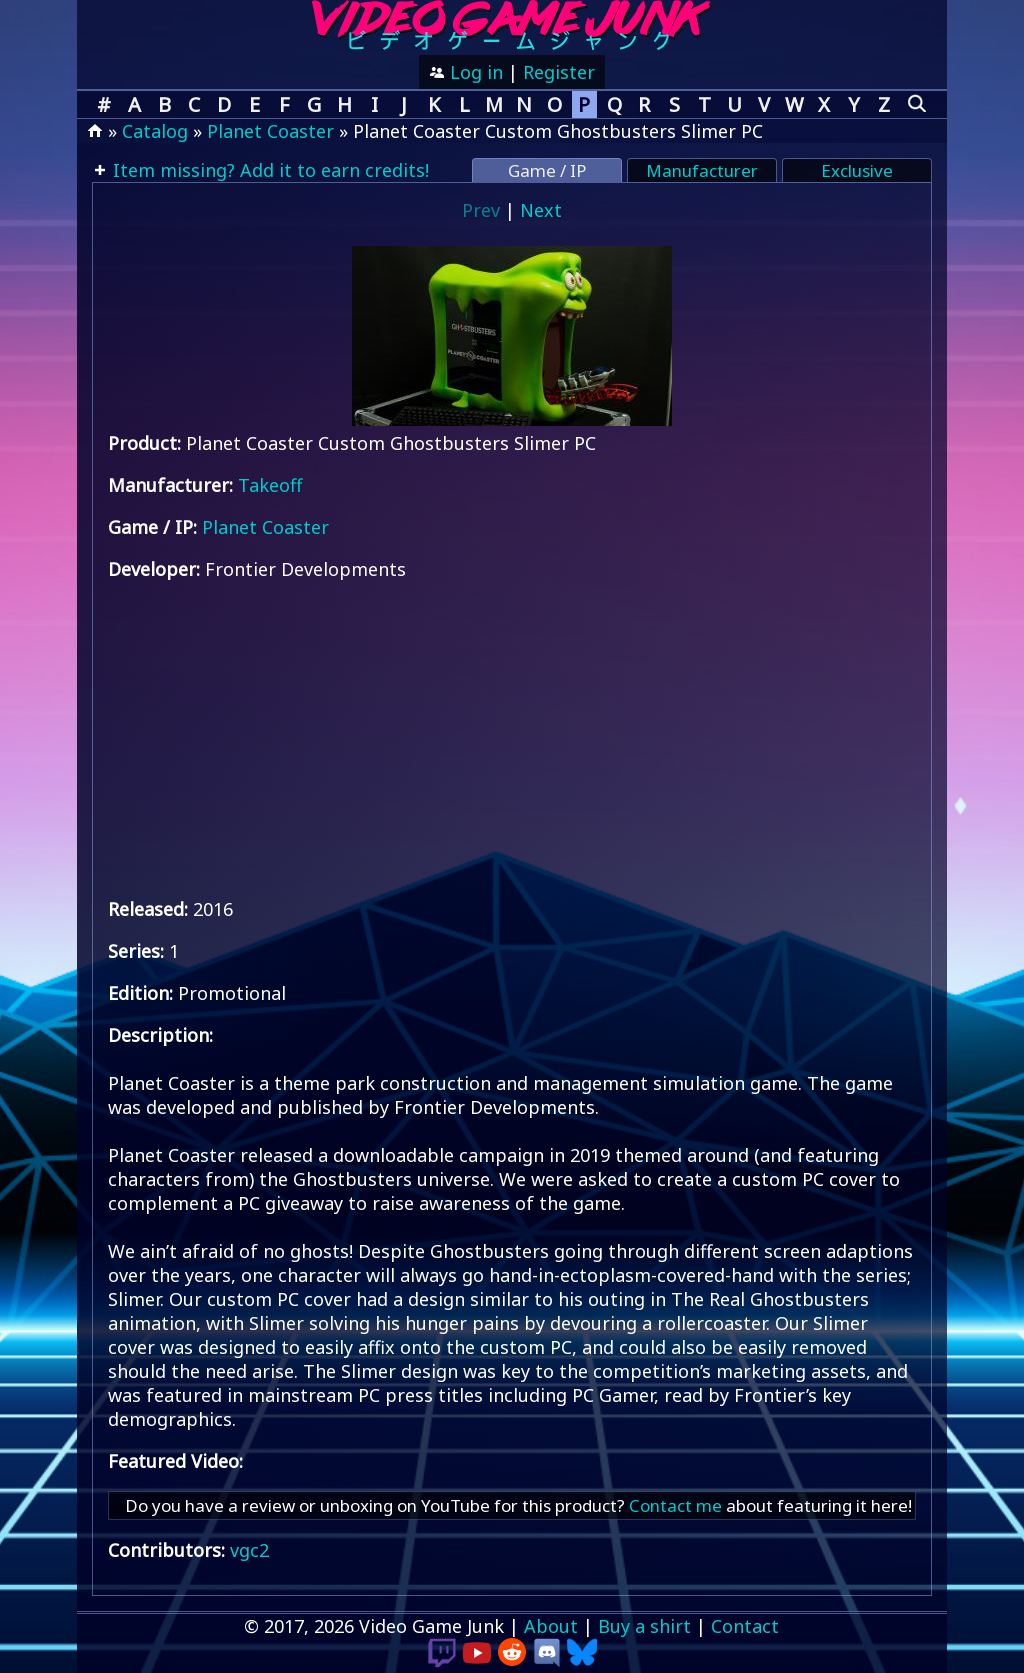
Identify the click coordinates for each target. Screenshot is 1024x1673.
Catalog (155, 131)
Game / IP (547, 170)
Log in (474, 72)
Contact (745, 1626)
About (551, 1626)
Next (541, 210)
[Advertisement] (512, 739)
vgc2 (249, 1550)
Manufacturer (702, 170)
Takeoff (270, 485)
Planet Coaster (270, 131)
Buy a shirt (644, 1626)
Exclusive (857, 170)
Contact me (675, 1505)
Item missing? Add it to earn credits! (268, 170)
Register (559, 72)
